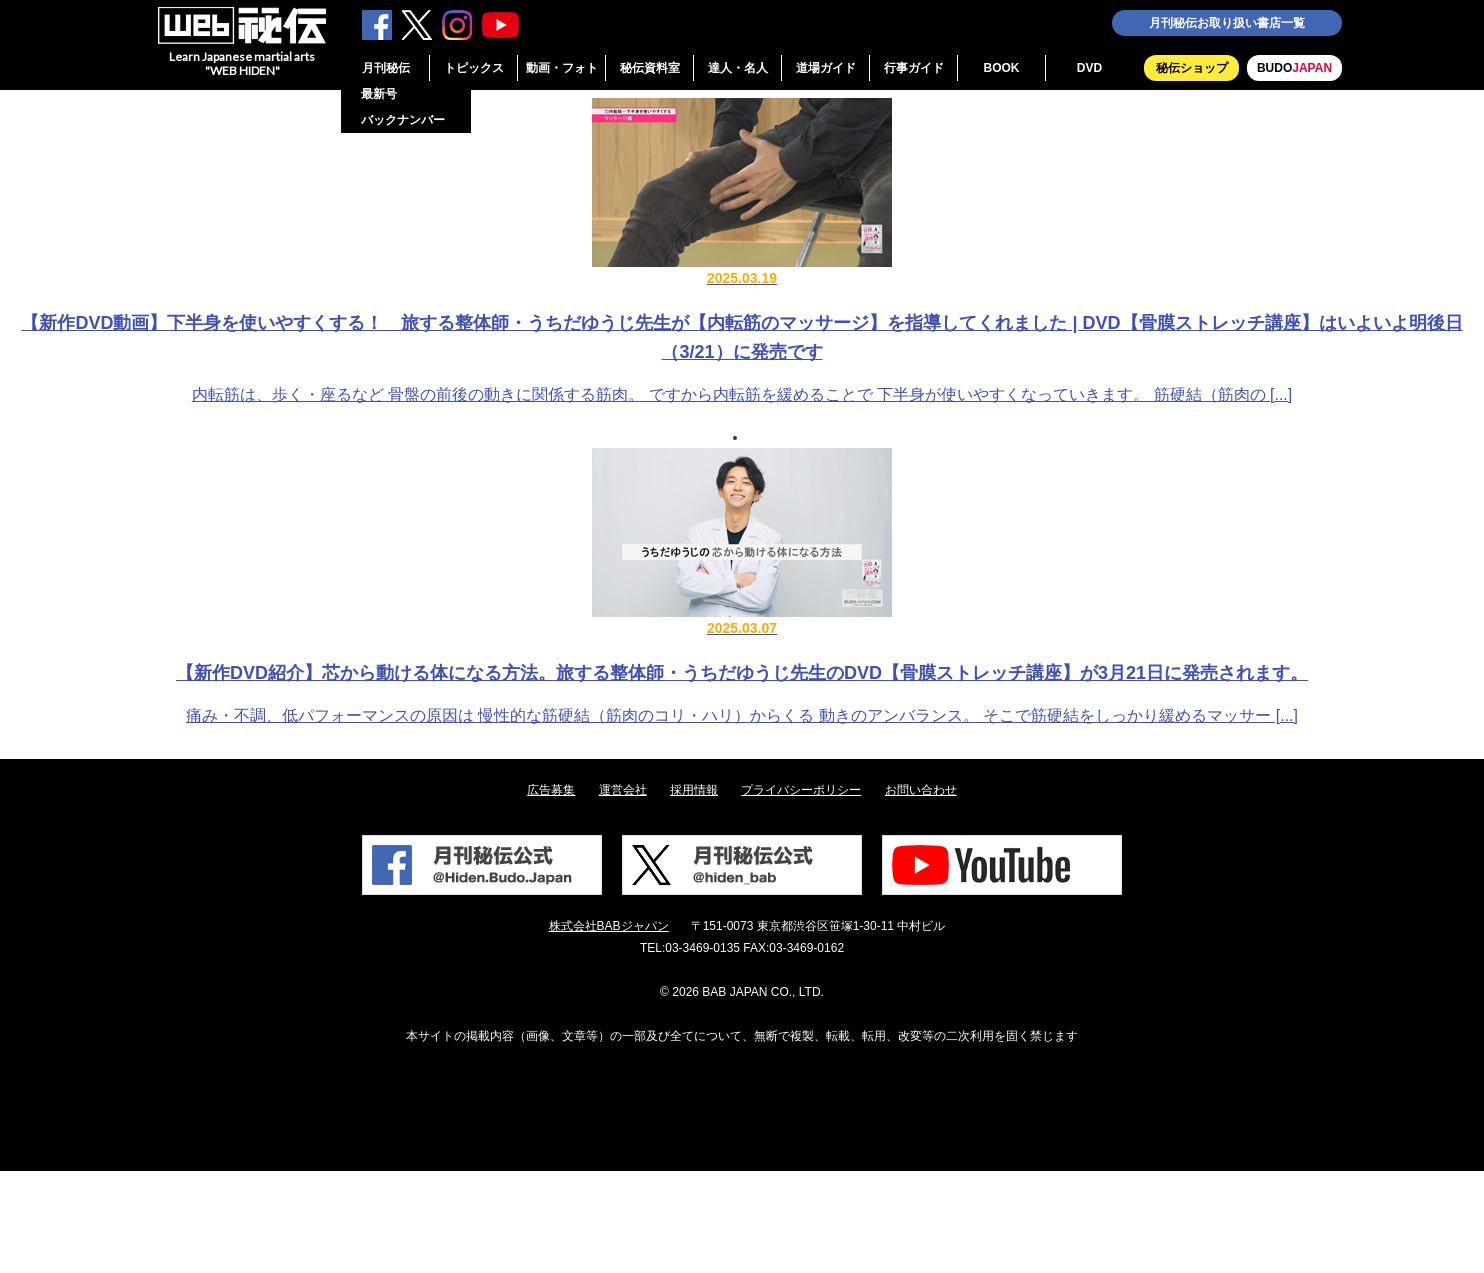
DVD (1089, 68)
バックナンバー (403, 120)
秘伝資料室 (650, 68)
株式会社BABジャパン (609, 926)
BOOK (1002, 68)
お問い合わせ (921, 790)
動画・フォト (562, 68)
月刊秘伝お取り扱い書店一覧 (1227, 23)
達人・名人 (738, 68)
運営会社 (623, 790)
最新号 (379, 94)
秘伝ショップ (1192, 68)
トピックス (474, 68)
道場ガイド (826, 68)
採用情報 (694, 790)
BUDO (1294, 68)
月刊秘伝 (386, 68)
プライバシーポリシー (801, 790)
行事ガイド (914, 68)
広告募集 (551, 790)
